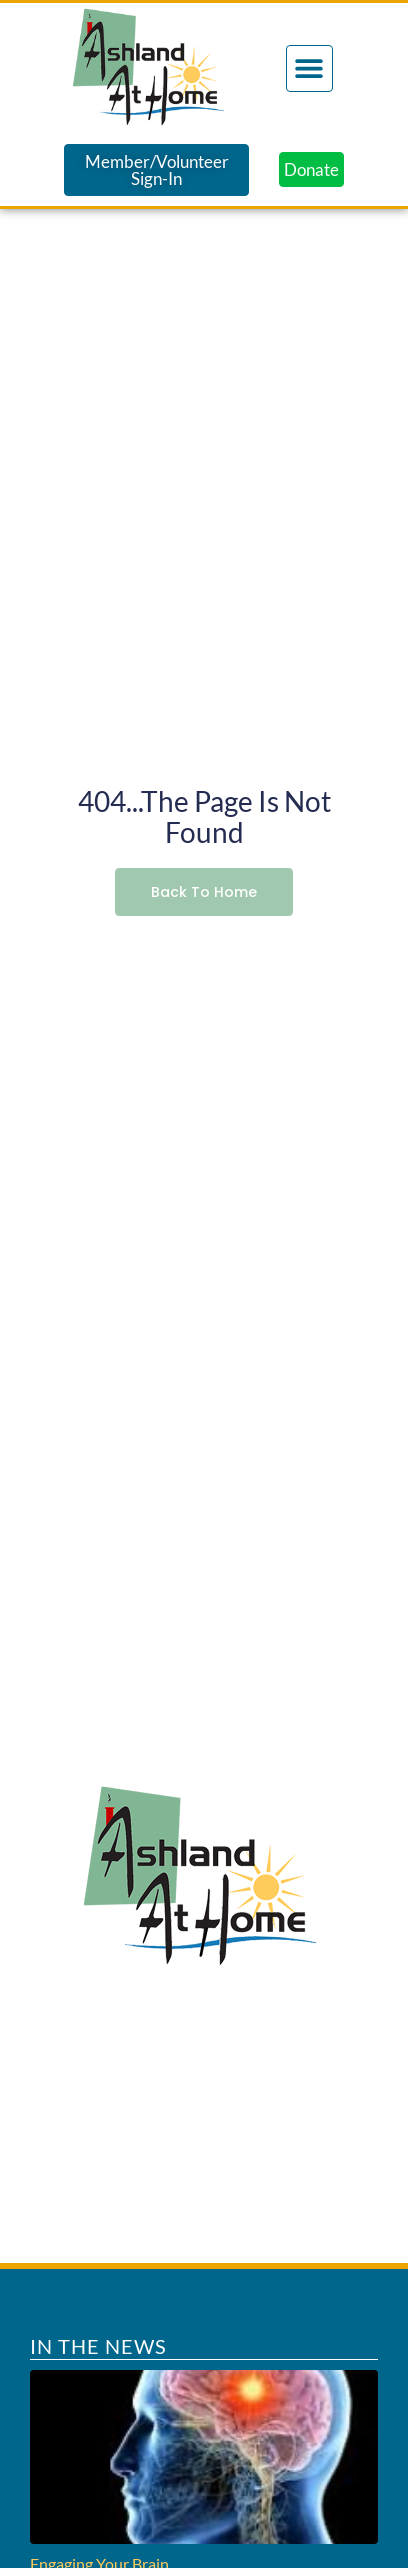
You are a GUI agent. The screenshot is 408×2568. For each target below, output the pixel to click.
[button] (309, 68)
